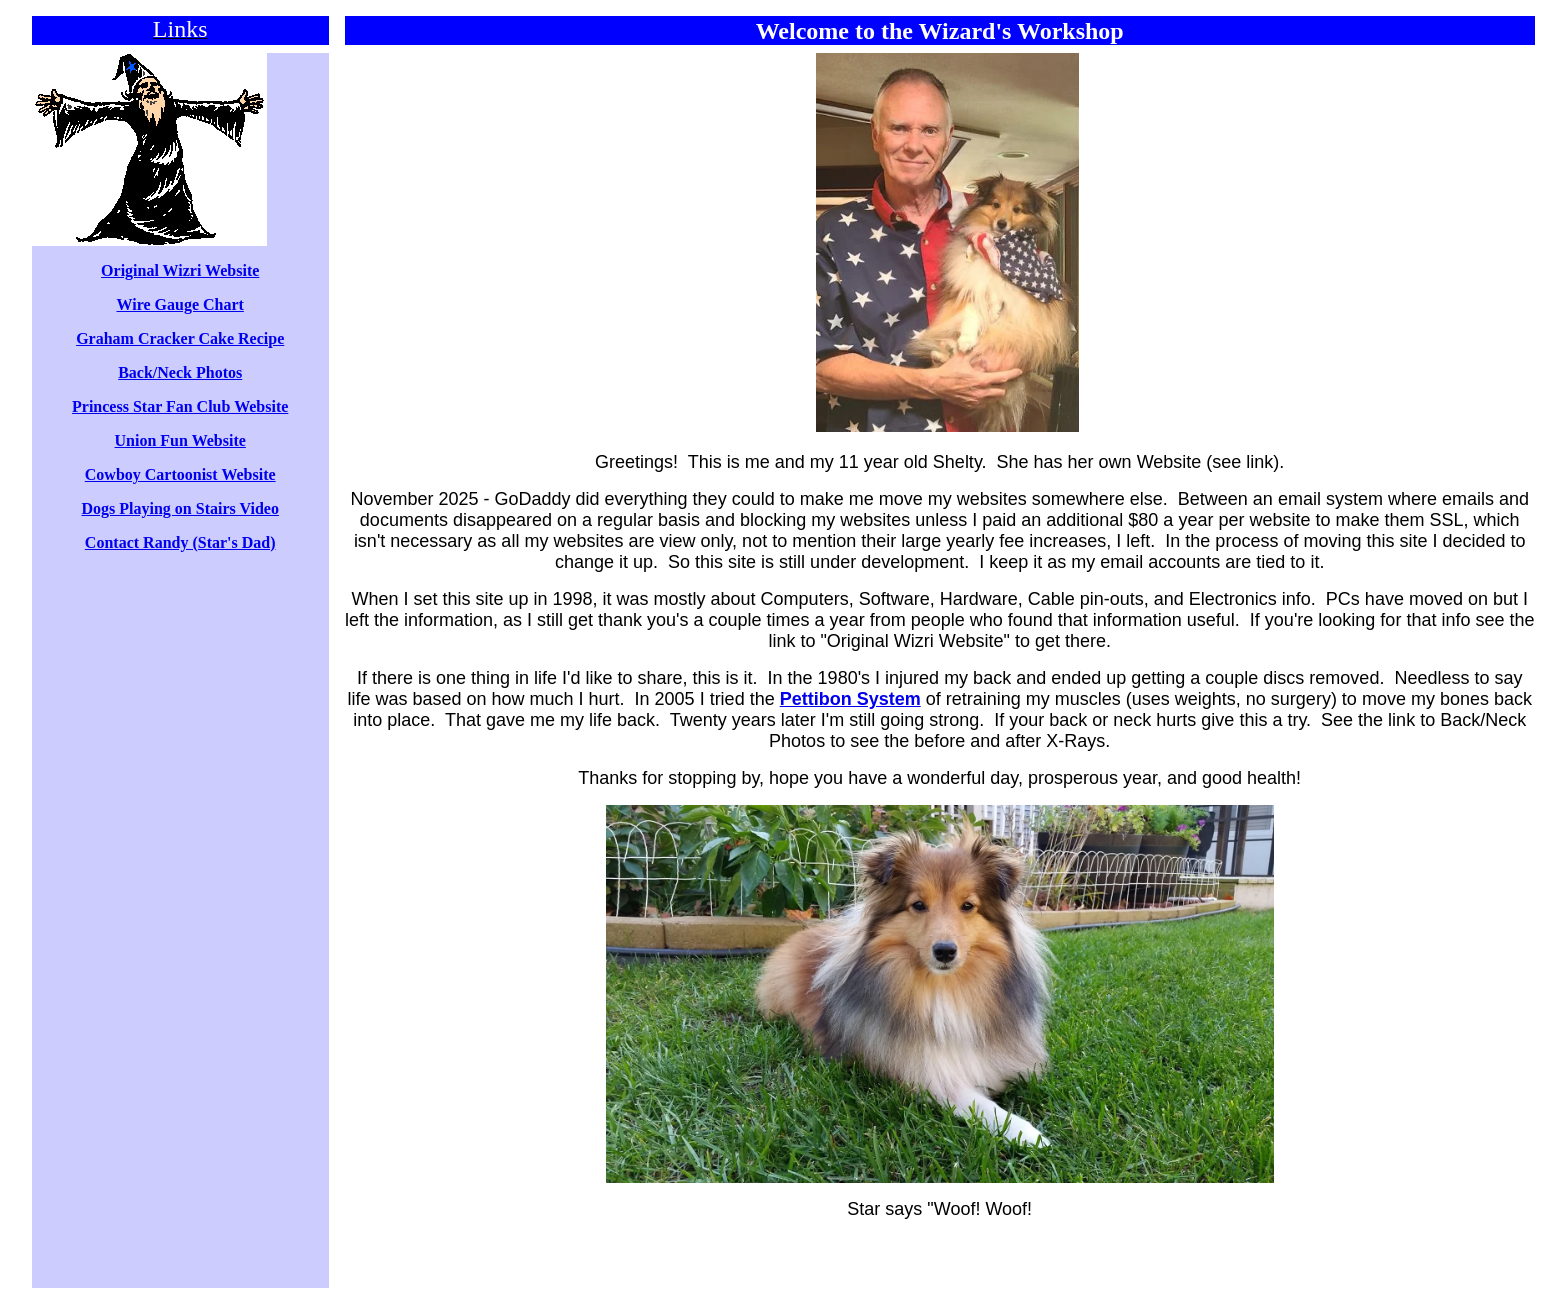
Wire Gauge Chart (179, 304)
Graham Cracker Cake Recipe (180, 338)
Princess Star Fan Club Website (180, 406)
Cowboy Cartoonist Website (180, 474)
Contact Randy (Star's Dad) (180, 542)
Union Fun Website (180, 440)
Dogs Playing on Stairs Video (180, 508)
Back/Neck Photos (180, 372)
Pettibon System (850, 699)
